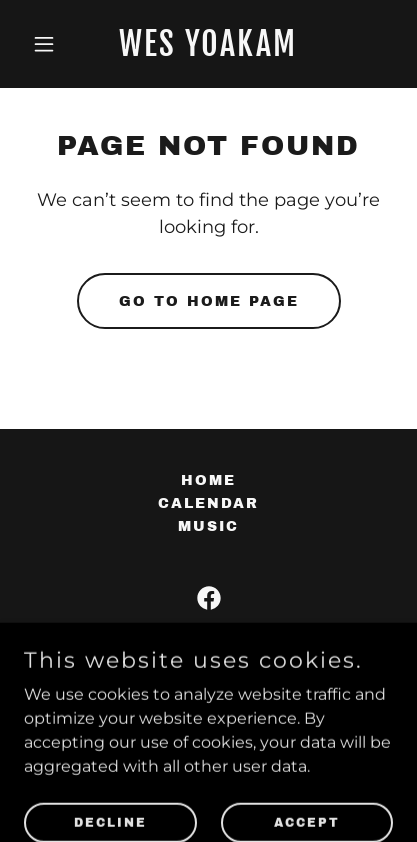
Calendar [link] (208, 503)
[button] (51, 44)
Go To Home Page (209, 301)
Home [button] (208, 480)
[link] (208, 50)
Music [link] (208, 526)
